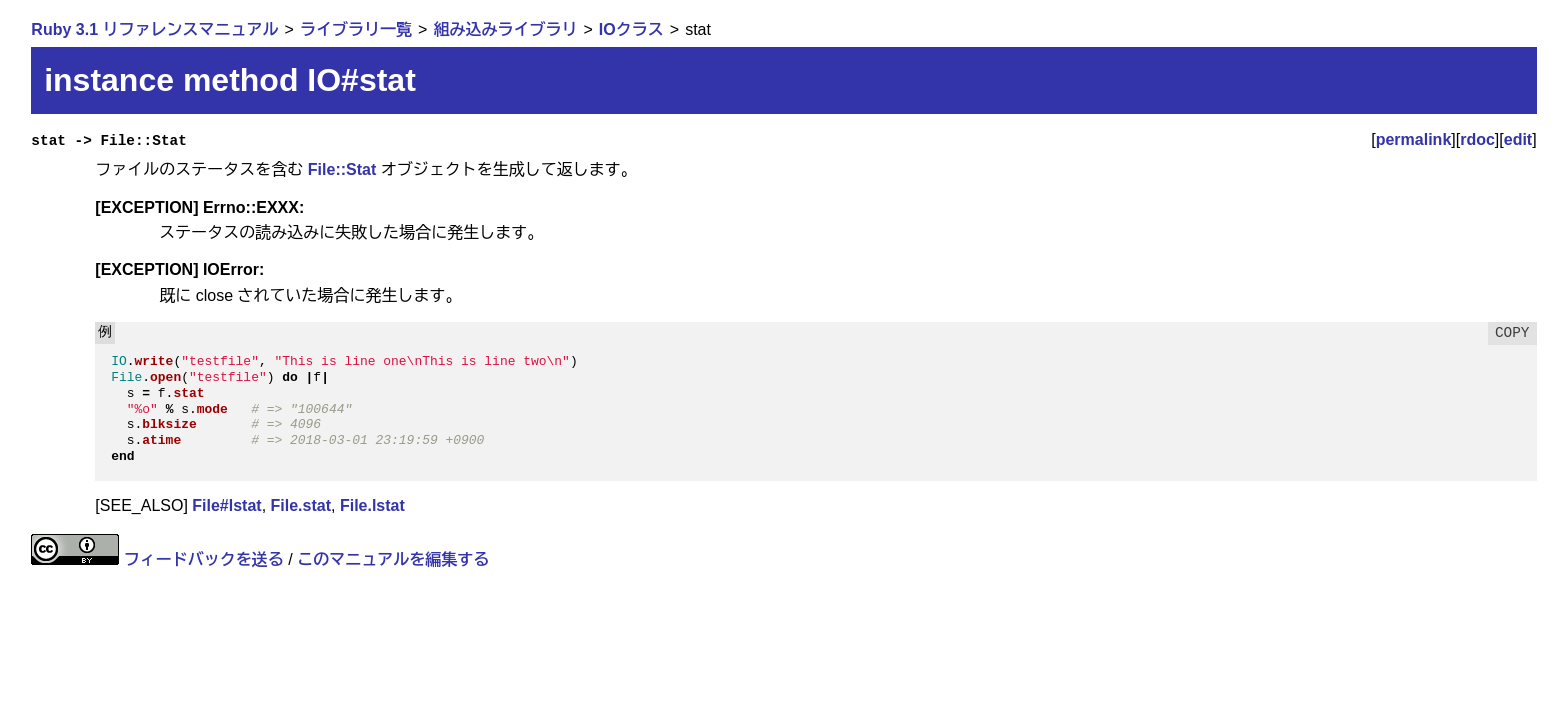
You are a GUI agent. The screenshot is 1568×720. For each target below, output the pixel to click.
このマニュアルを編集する (393, 559)
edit (1518, 139)
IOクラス (631, 29)
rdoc (1477, 139)
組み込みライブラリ (505, 29)
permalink (1414, 139)
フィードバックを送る (204, 559)
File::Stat (342, 169)
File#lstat (226, 505)
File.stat (301, 505)
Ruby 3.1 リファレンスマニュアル (154, 29)
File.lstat (372, 505)
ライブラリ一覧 (356, 29)
